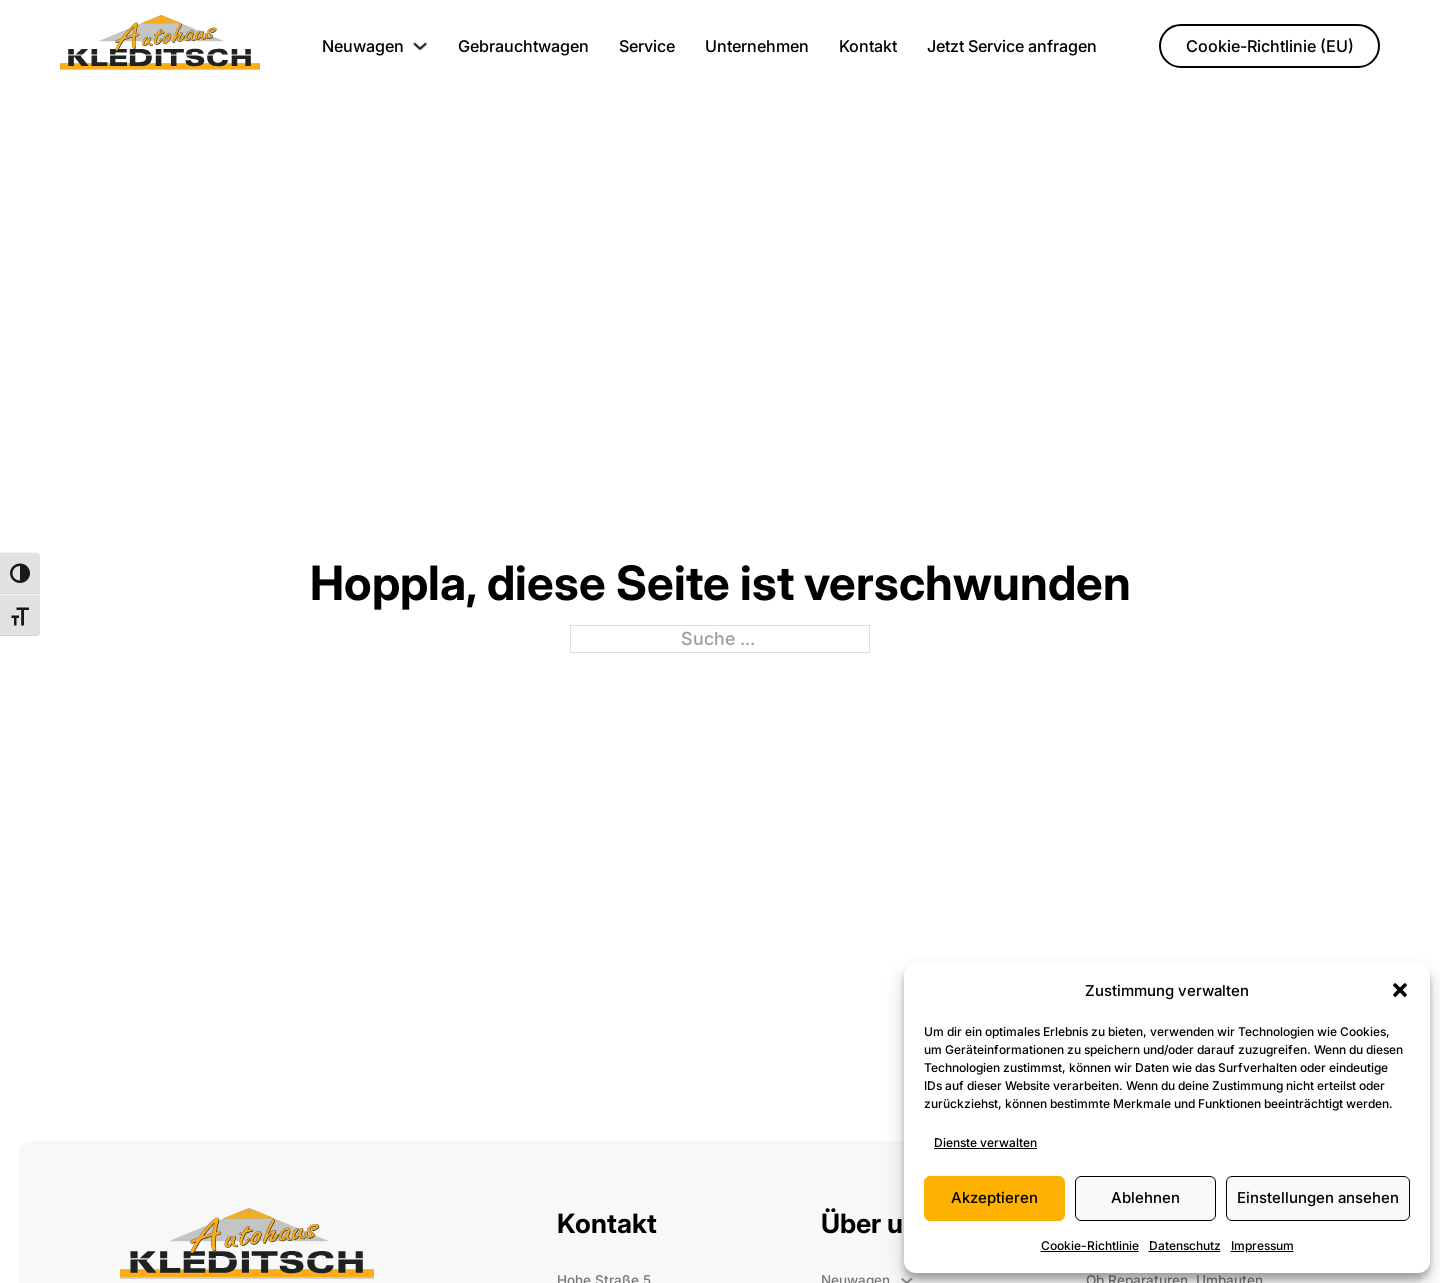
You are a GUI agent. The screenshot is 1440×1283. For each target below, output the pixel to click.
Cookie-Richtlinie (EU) (1270, 46)
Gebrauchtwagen (523, 46)
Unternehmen (757, 46)
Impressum (1262, 1245)
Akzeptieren (994, 1197)
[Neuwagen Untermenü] (420, 46)
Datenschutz (1185, 1245)
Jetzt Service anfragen (1012, 46)
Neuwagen (363, 46)
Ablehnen (1145, 1197)
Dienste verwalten (985, 1142)
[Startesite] (160, 46)
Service (647, 46)
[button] (1400, 990)
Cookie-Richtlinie (1090, 1245)
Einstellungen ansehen (1318, 1197)
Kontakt (868, 46)
